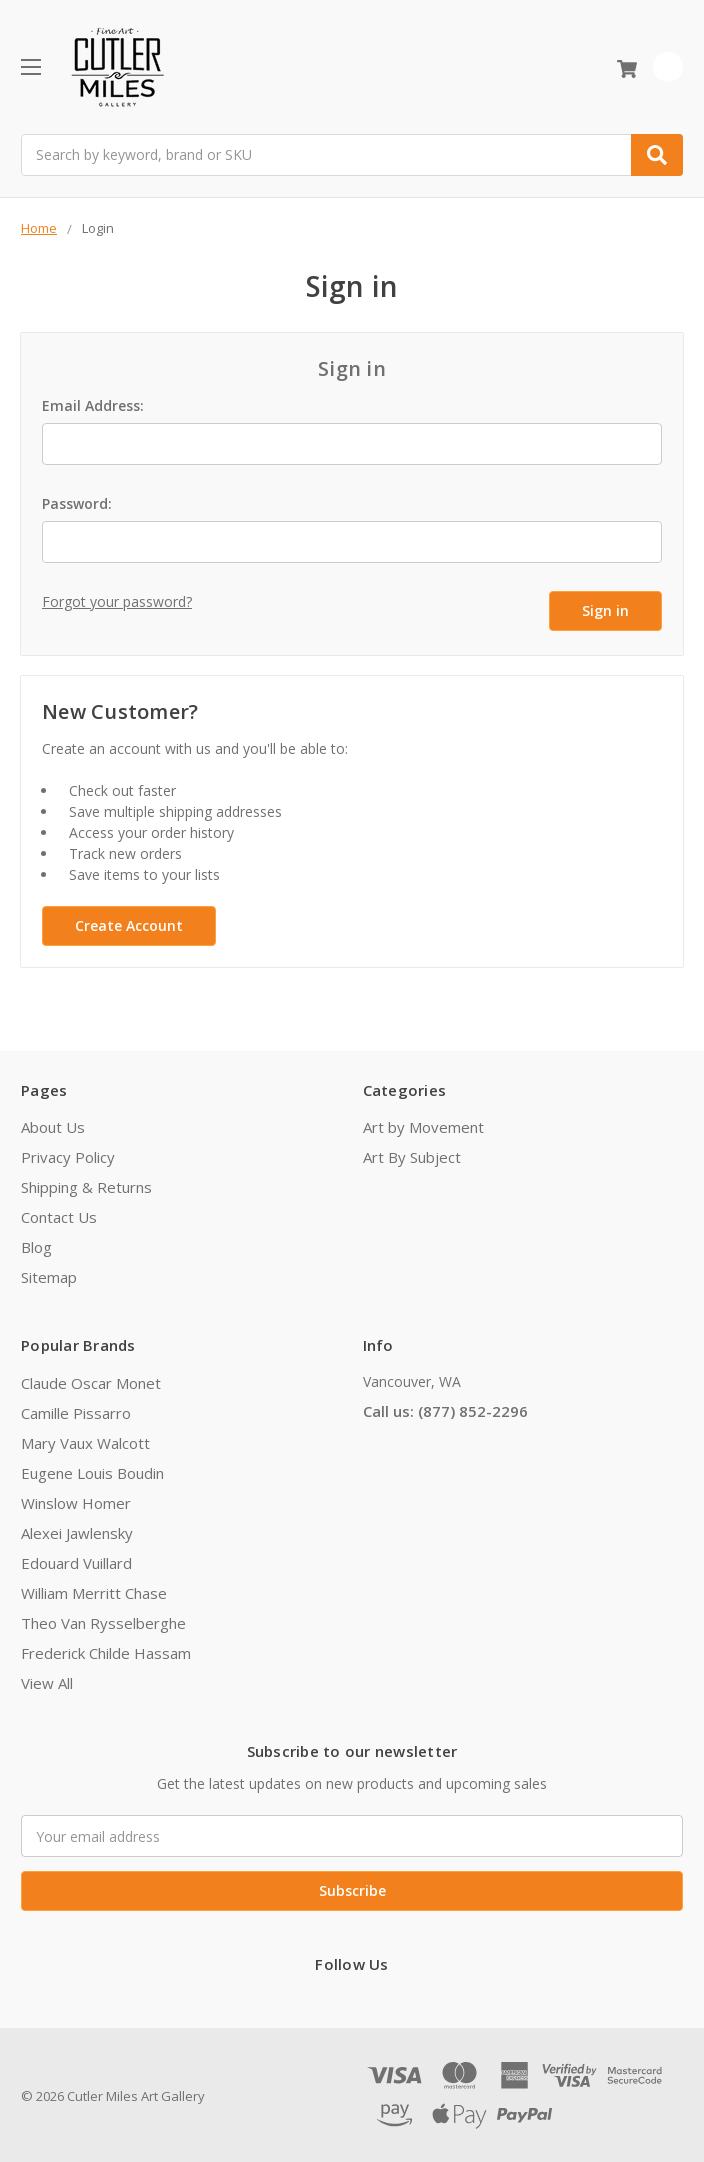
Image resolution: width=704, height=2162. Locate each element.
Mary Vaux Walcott (85, 1440)
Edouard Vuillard (76, 1560)
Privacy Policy (68, 1155)
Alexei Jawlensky (77, 1530)
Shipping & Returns (86, 1185)
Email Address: (93, 405)
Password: (77, 503)
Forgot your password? (117, 601)
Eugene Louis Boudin (92, 1470)
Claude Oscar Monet (91, 1380)
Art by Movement (423, 1125)
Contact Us (59, 1215)
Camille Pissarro (76, 1410)
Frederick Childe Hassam (106, 1650)
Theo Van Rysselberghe (103, 1620)
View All (47, 1680)
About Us (53, 1125)
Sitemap (49, 1275)
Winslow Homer (76, 1500)
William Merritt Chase (94, 1590)
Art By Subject (412, 1155)
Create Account (129, 922)
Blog (36, 1245)
